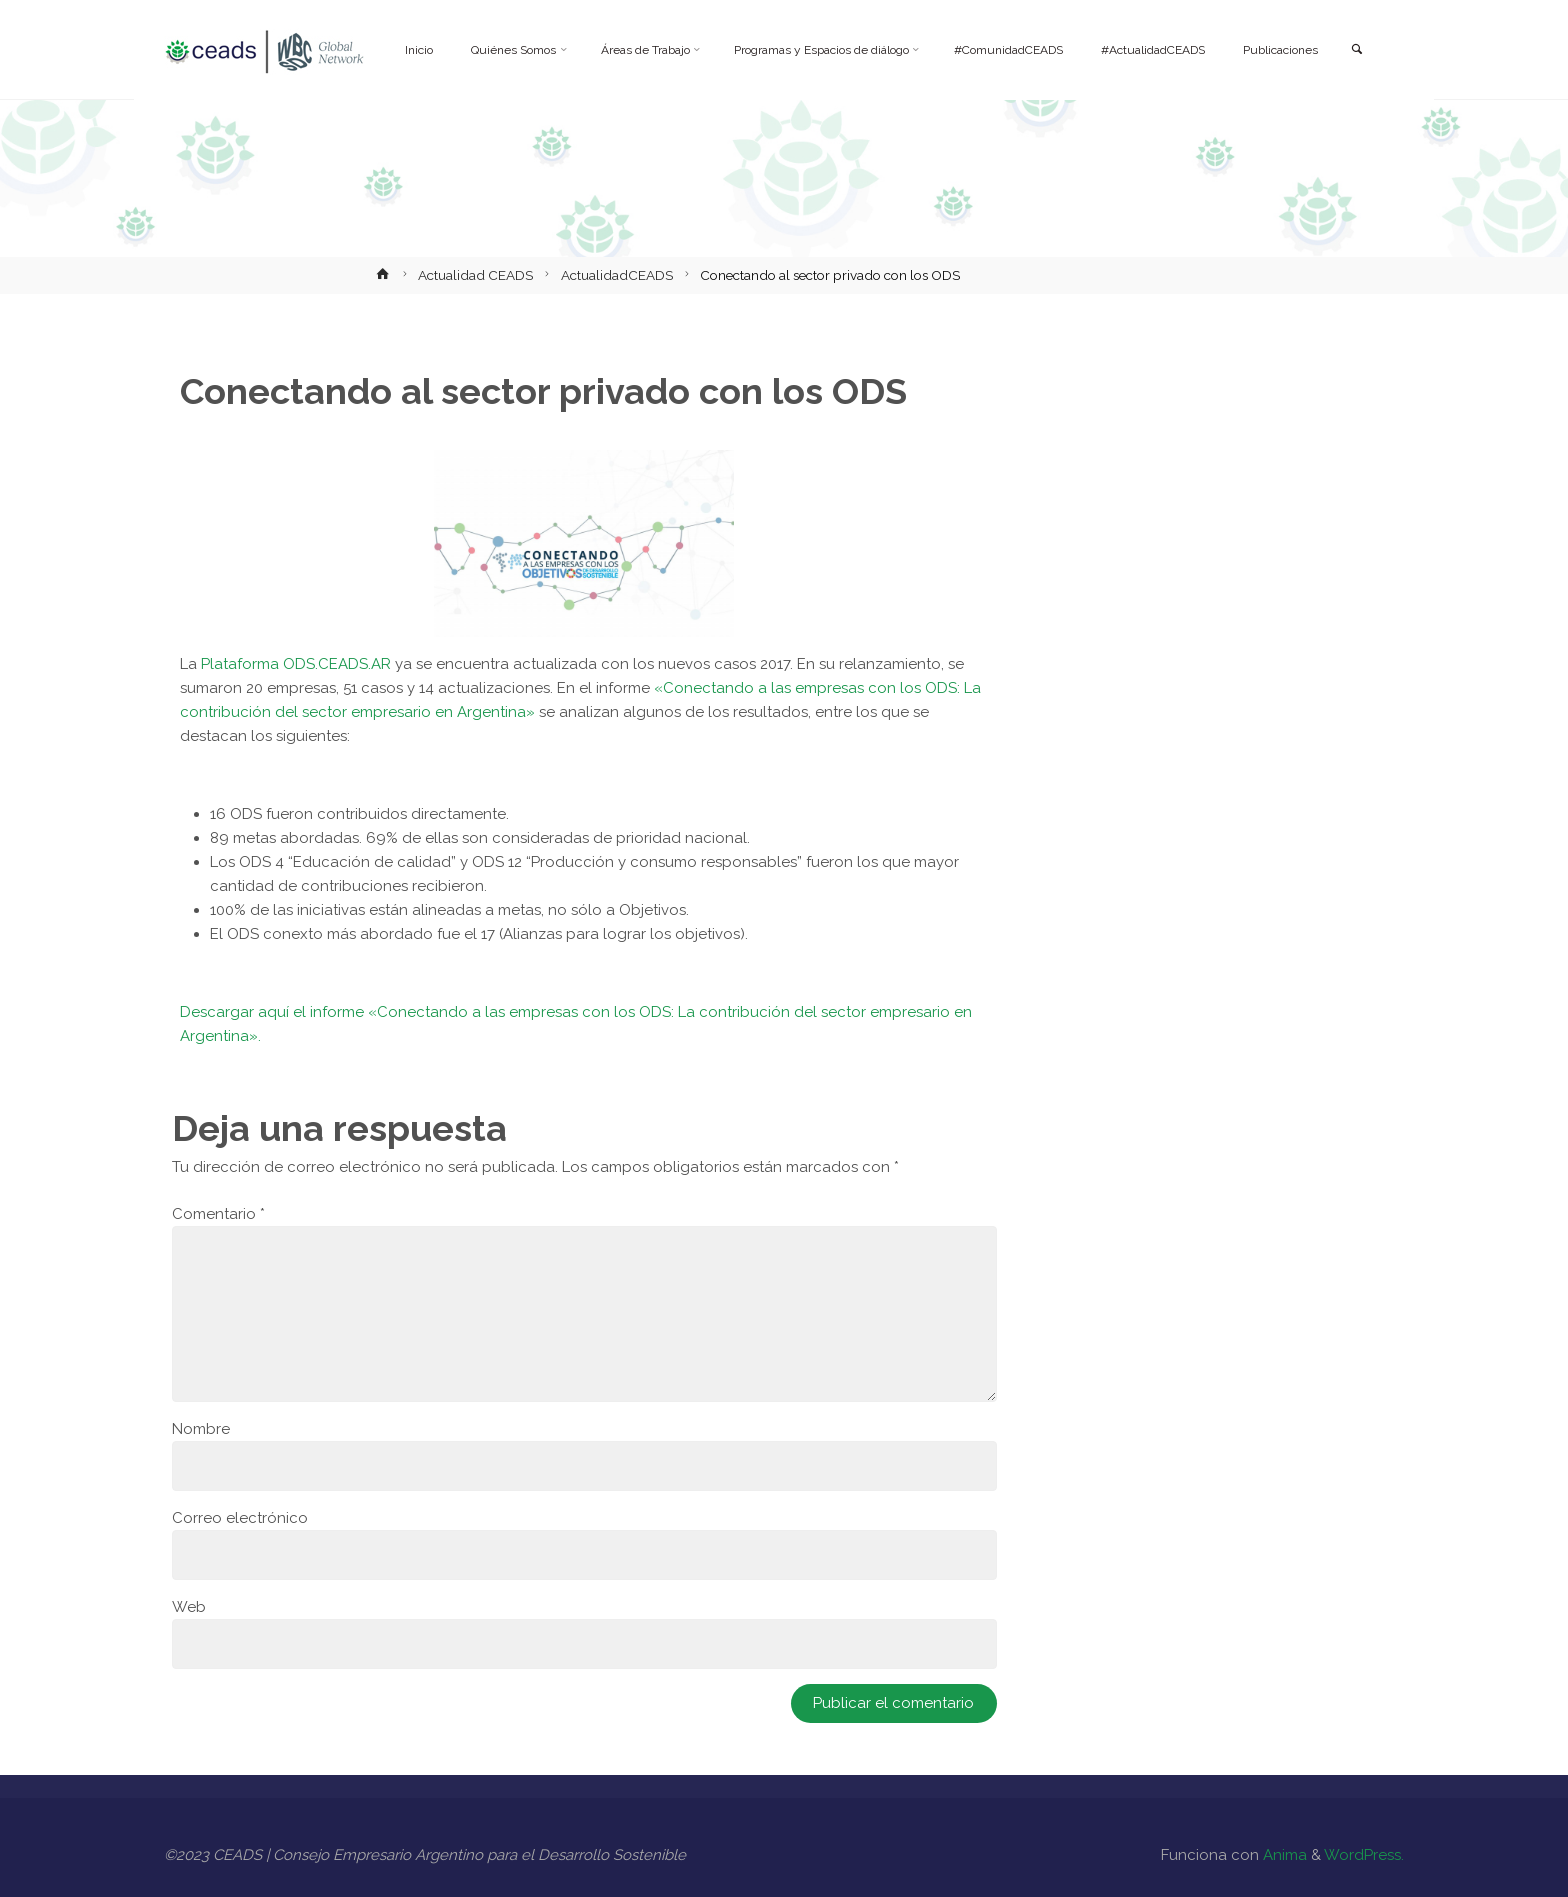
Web (189, 1607)
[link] (1355, 50)
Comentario (218, 1214)
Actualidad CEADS (475, 275)
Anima (1283, 1855)
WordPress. (1364, 1855)
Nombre (201, 1429)
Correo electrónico (240, 1518)
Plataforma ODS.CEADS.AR (296, 664)
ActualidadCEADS (617, 275)
